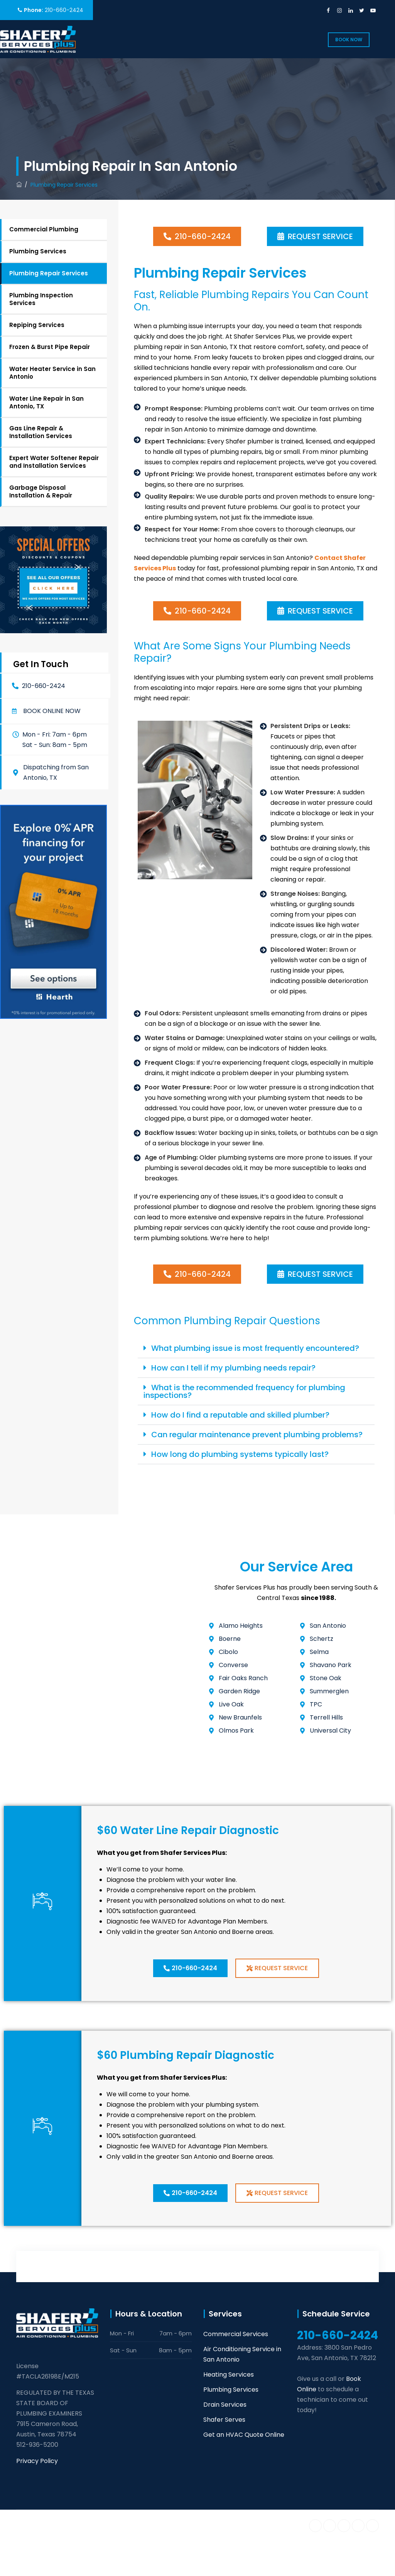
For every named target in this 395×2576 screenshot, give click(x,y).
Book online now (52, 711)
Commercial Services (235, 2334)
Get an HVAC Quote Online (243, 2434)
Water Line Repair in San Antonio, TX (46, 402)
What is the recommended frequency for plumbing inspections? (244, 1391)
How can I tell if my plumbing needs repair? (233, 1367)
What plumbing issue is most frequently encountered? (255, 1348)
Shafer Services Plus (92, 2524)
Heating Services (228, 2374)
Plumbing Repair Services (48, 273)
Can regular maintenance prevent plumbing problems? (257, 1434)
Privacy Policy (37, 2460)
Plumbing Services (37, 251)
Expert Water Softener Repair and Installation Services (54, 462)
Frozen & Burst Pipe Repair (49, 347)
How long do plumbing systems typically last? (240, 1454)
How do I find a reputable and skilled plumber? (240, 1414)
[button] (47, 711)
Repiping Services (36, 325)
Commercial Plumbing (43, 229)
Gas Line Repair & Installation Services (40, 432)
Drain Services (224, 2404)
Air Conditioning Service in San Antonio (242, 2354)
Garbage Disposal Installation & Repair (40, 491)
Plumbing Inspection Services (41, 299)
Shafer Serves (224, 2419)
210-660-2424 (64, 10)
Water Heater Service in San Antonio (52, 373)
